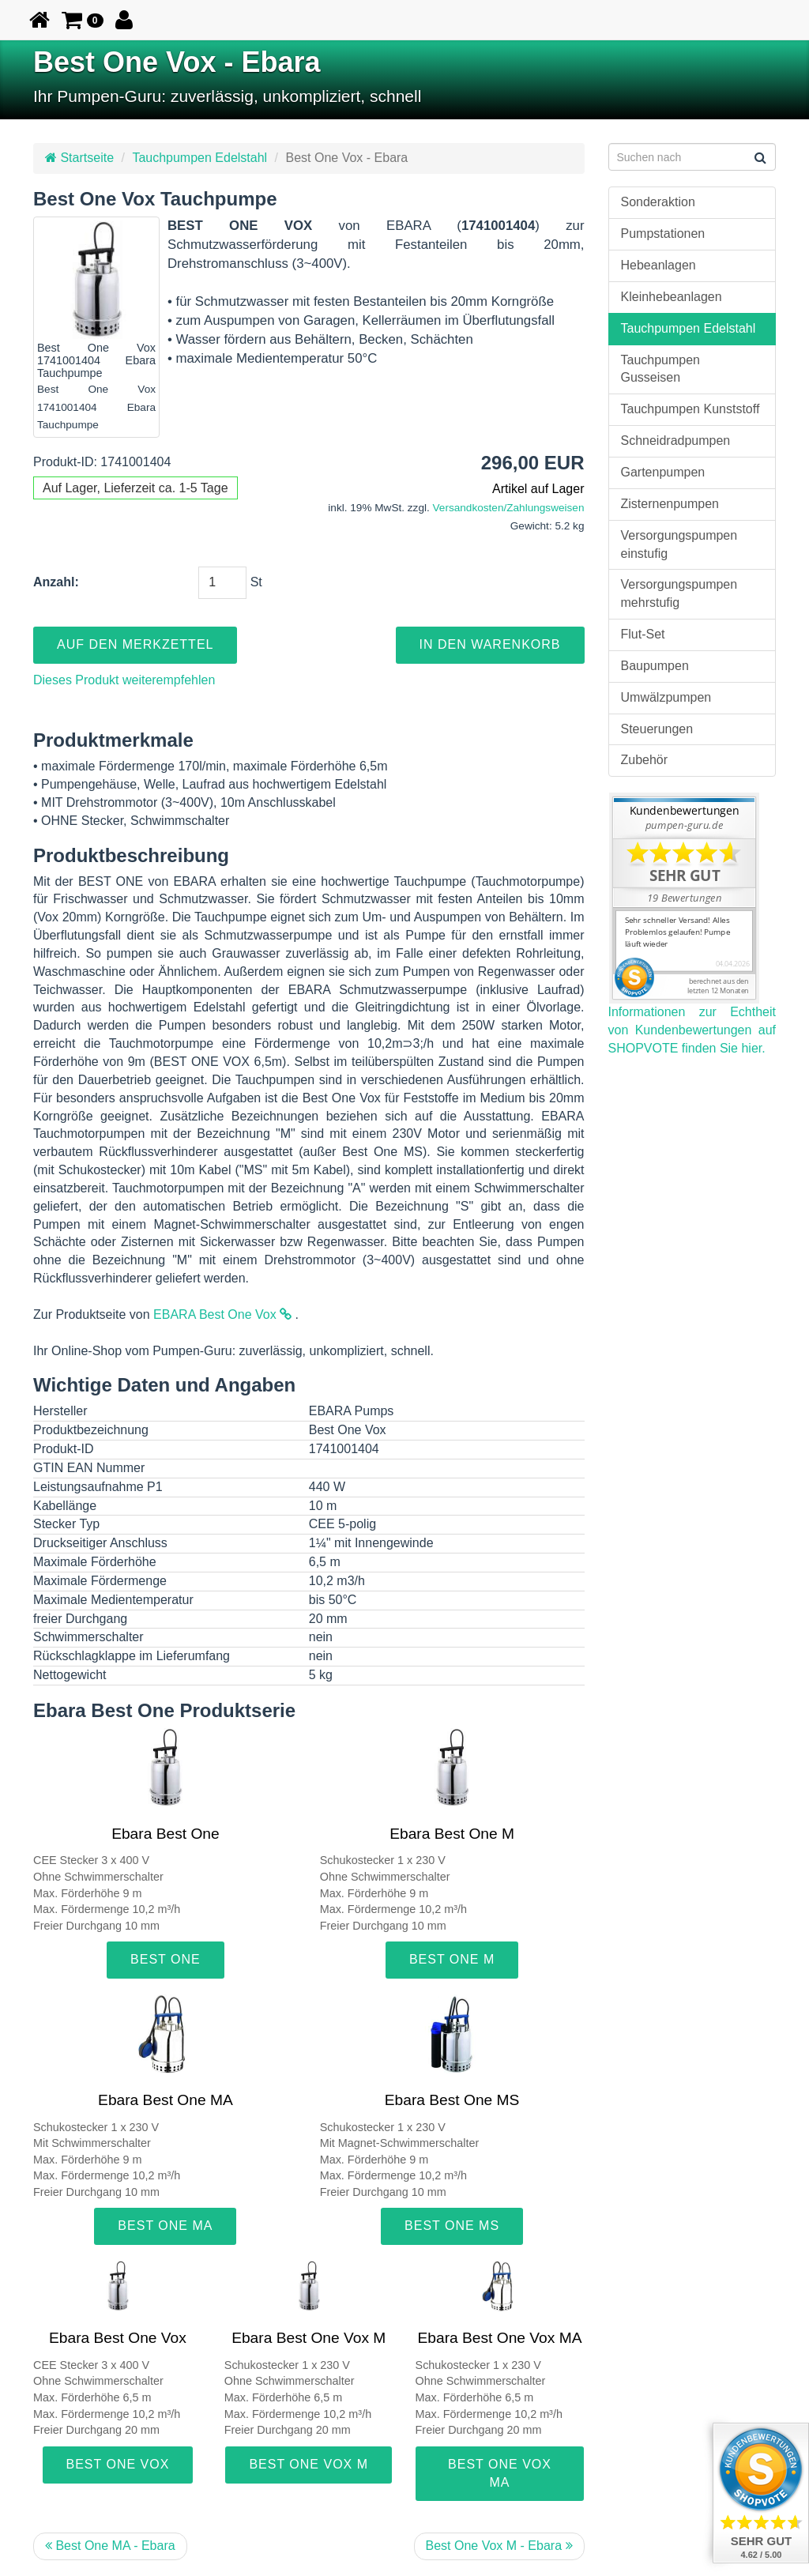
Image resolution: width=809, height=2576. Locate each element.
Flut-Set (643, 634)
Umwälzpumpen (666, 697)
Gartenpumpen (663, 472)
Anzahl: (56, 582)
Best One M (452, 1959)
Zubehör (644, 759)
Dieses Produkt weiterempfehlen (124, 680)
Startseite (79, 157)
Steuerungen (657, 729)
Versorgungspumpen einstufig (679, 544)
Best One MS (451, 2225)
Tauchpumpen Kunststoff (690, 409)
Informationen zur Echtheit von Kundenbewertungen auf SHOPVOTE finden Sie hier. (692, 1030)
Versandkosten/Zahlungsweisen (509, 508)
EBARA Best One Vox (222, 1314)
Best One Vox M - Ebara (499, 2545)
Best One (165, 1959)
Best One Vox (118, 2464)
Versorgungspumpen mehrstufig (679, 593)
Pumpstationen (663, 233)
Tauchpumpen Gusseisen (661, 369)
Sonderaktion (658, 202)
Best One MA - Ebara (110, 2545)
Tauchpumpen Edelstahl (199, 157)
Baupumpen (655, 665)
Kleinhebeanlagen (671, 296)
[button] (82, 20)
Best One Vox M (308, 2464)
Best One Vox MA (499, 2473)
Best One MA (165, 2225)
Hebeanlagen (658, 265)
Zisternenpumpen (670, 503)
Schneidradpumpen (676, 440)
